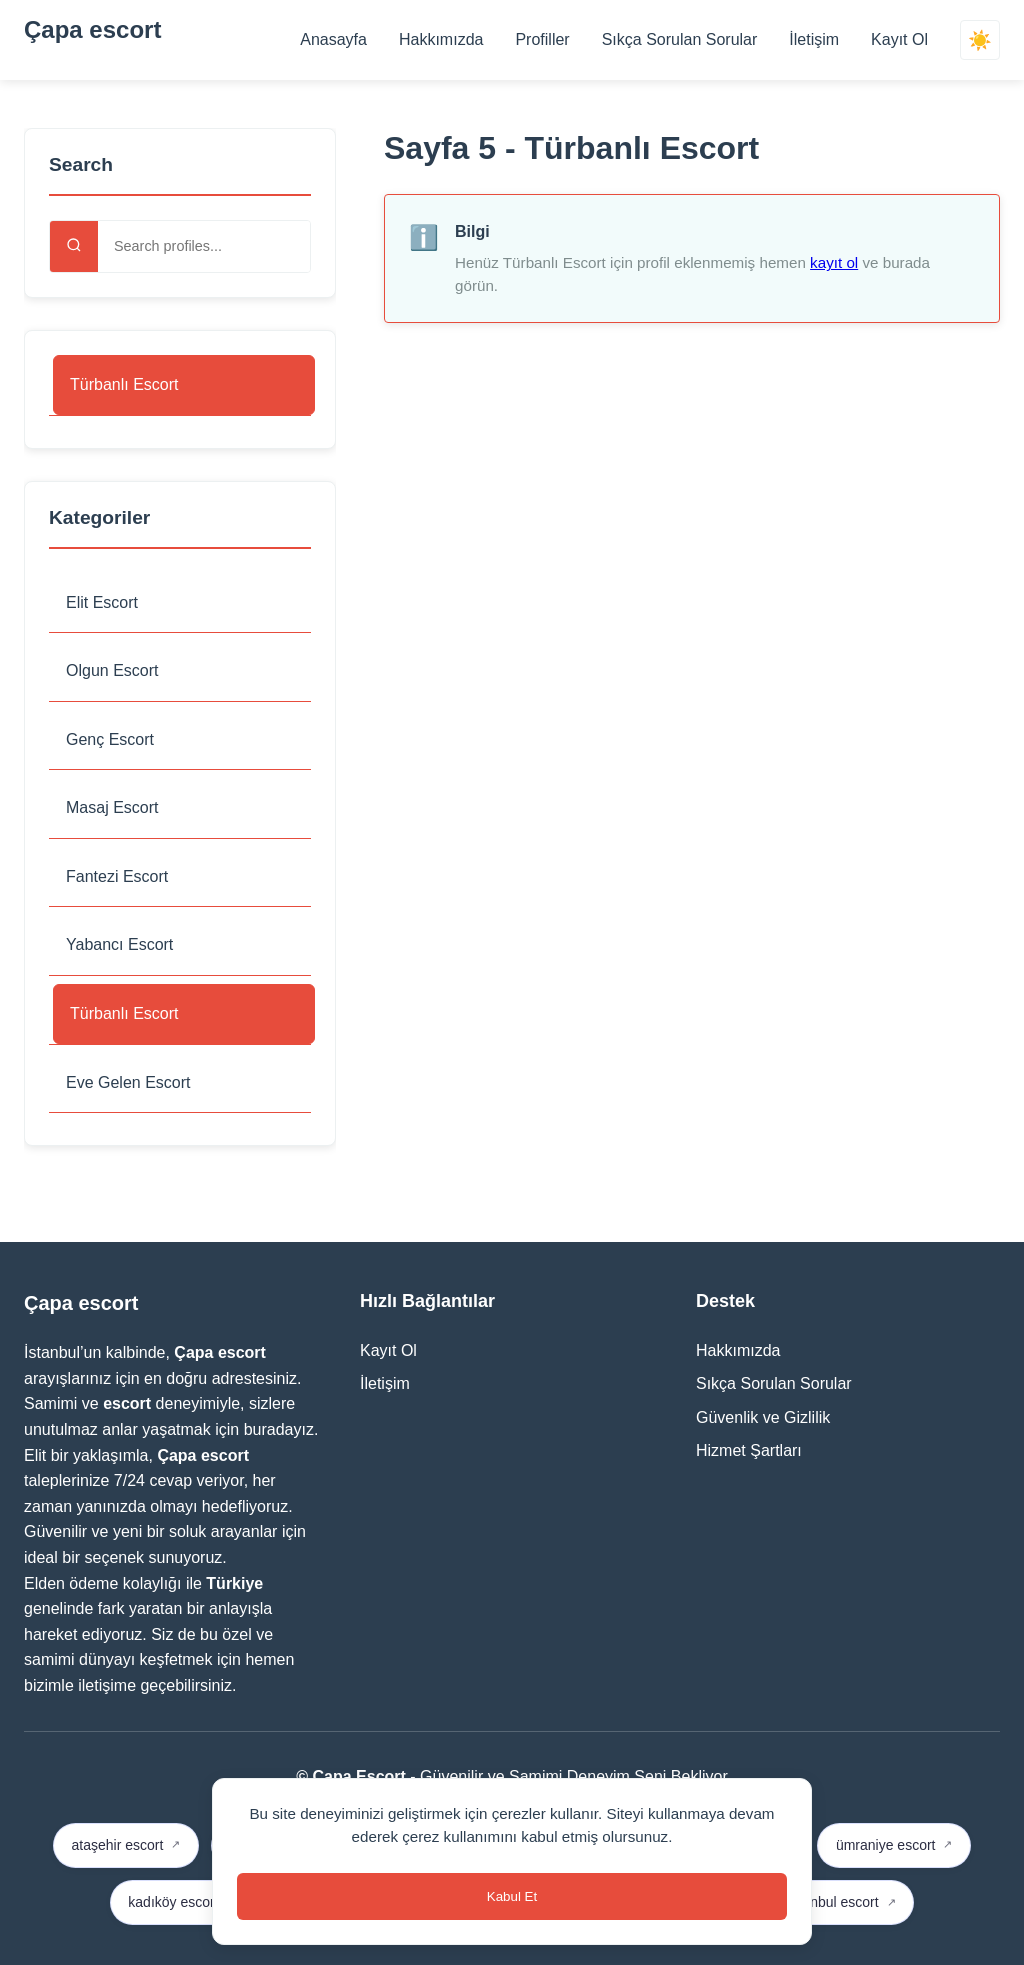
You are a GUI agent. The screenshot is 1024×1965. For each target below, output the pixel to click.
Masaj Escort (112, 807)
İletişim (814, 39)
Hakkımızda (441, 39)
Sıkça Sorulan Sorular (680, 39)
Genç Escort (110, 739)
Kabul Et (512, 1896)
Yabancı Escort (119, 944)
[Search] (74, 246)
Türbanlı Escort (124, 384)
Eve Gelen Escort (128, 1082)
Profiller (542, 39)
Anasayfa (333, 39)
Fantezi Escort (117, 876)
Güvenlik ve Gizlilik (763, 1417)
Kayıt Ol (899, 39)
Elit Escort (102, 602)
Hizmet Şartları (749, 1450)
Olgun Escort (112, 670)
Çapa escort (92, 29)
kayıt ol (834, 262)
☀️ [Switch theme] (980, 40)
